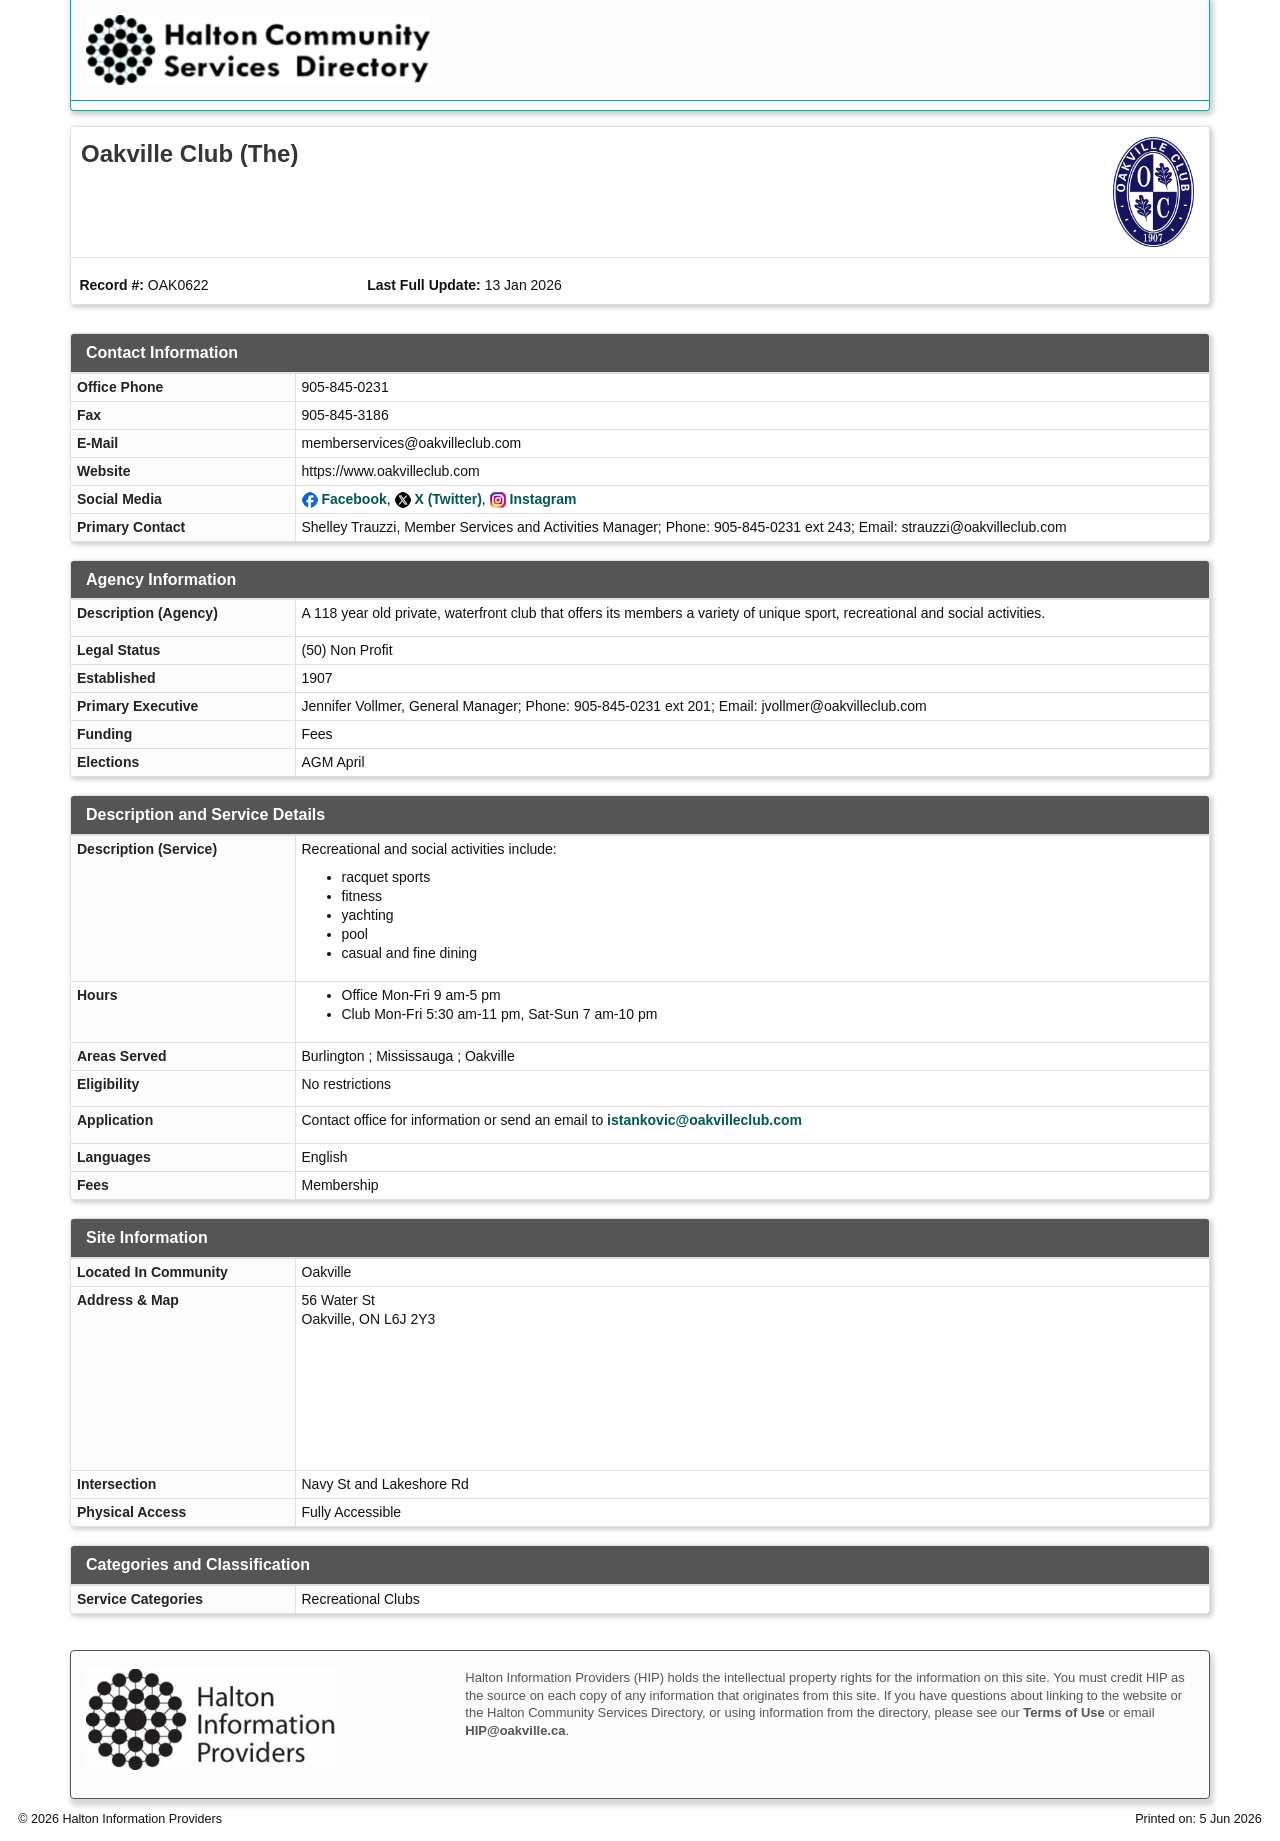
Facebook (353, 499)
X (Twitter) (447, 499)
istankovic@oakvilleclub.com (704, 1120)
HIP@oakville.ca (515, 1730)
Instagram (543, 499)
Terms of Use (1063, 1712)
